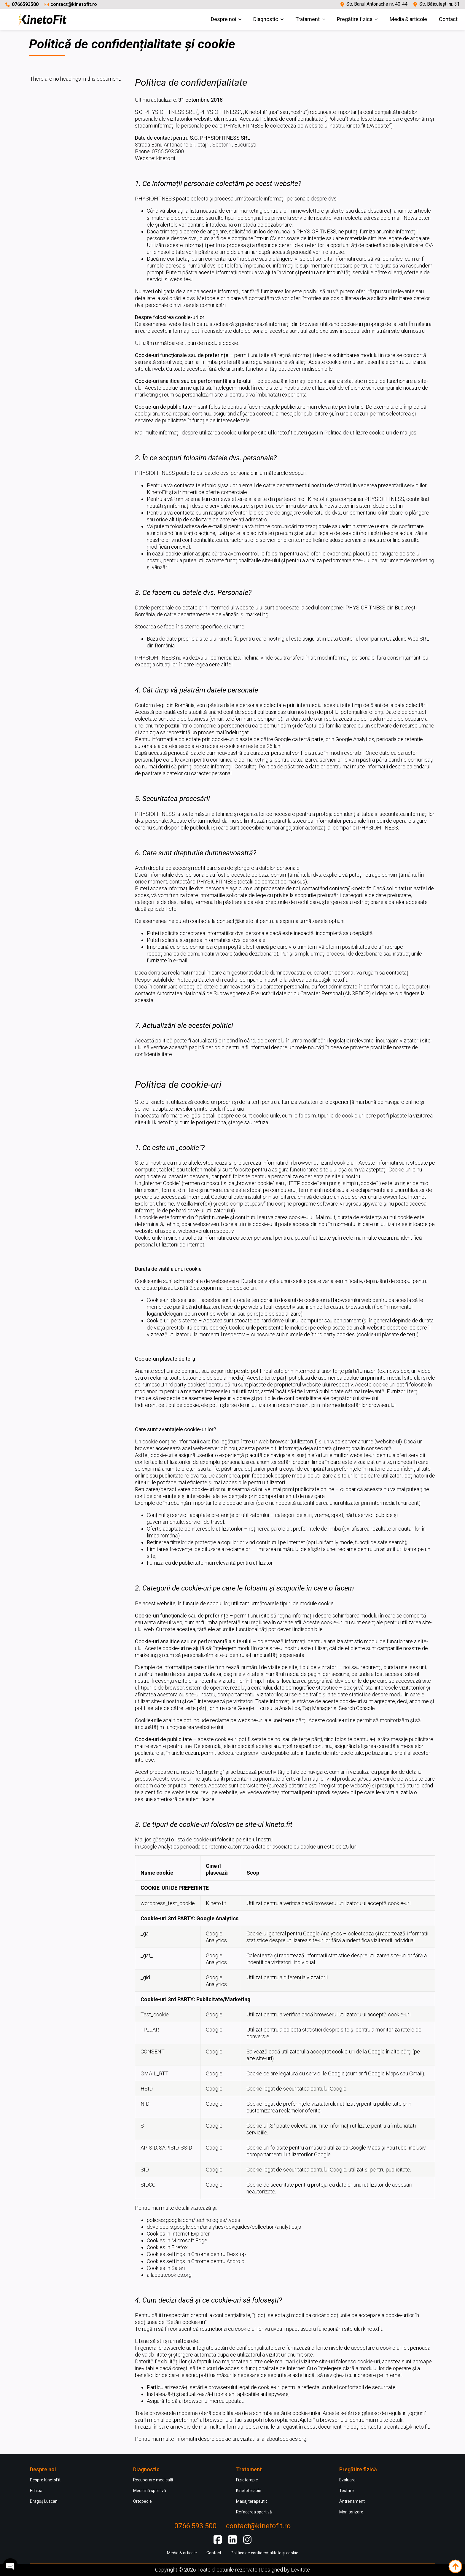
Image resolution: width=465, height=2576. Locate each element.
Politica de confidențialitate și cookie (264, 2552)
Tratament (307, 19)
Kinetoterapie (248, 2490)
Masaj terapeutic (251, 2501)
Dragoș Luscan (44, 2501)
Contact (448, 19)
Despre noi (223, 19)
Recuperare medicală (153, 2480)
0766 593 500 (195, 2526)
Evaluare (347, 2480)
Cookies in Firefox (167, 2247)
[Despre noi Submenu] (241, 19)
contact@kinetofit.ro (73, 4)
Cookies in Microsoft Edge (177, 2240)
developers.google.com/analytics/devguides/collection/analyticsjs (224, 2227)
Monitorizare (351, 2512)
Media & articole (408, 19)
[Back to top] (455, 2566)
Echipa (36, 2490)
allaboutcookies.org (169, 2275)
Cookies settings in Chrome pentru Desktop (196, 2254)
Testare (346, 2490)
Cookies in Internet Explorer (178, 2233)
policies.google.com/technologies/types (193, 2220)
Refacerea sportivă (254, 2512)
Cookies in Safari (166, 2268)
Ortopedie (142, 2501)
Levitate (300, 2570)
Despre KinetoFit (45, 2480)
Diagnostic (265, 19)
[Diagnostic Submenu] (283, 19)
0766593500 (25, 4)
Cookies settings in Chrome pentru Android (195, 2261)
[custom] (217, 2539)
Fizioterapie (247, 2480)
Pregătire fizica (354, 19)
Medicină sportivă (149, 2490)
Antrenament (352, 2501)
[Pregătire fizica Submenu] (378, 19)
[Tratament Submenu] (325, 19)
